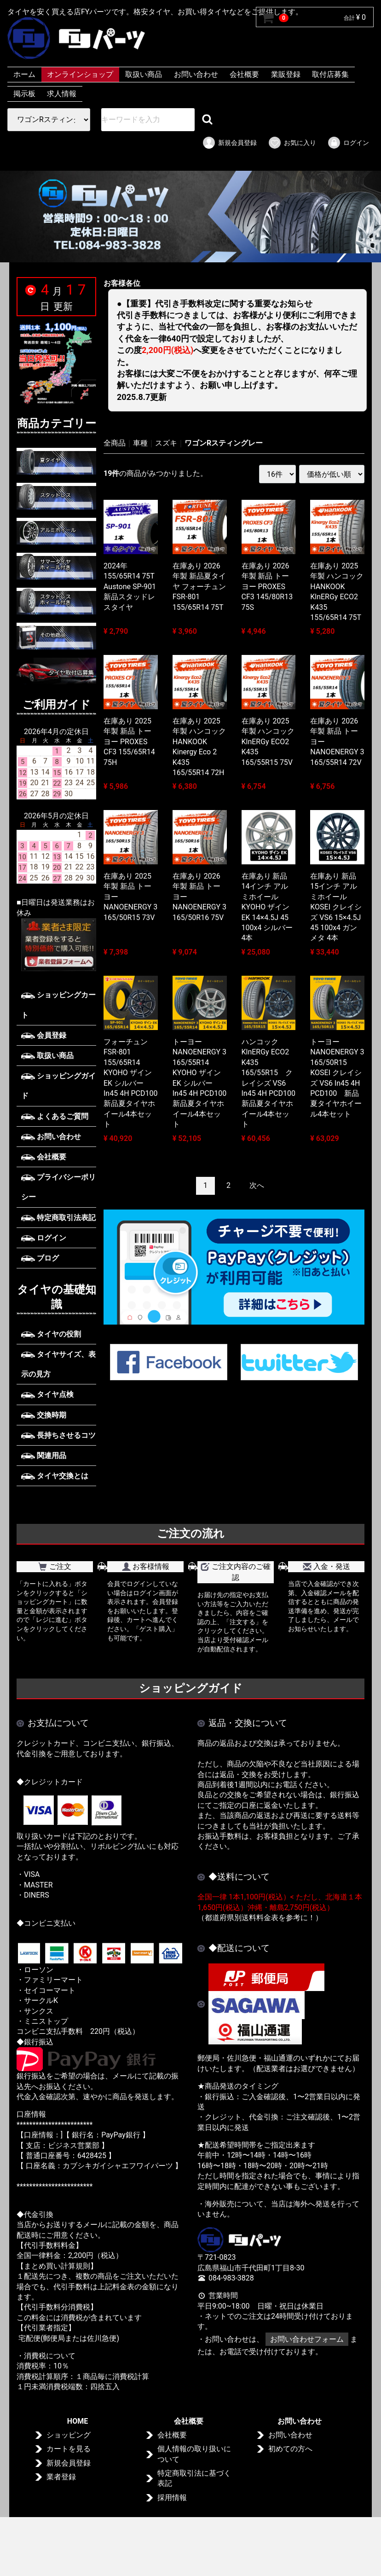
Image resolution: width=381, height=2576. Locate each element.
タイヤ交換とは (54, 1475)
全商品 (115, 443)
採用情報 (172, 2497)
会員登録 (43, 1035)
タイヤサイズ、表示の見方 (58, 1364)
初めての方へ (290, 2449)
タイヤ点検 (47, 1394)
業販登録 (285, 74)
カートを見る (68, 2449)
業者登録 (61, 2476)
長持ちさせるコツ (58, 1435)
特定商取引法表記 (58, 1217)
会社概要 (244, 74)
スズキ (166, 443)
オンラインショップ (80, 74)
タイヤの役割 (51, 1334)
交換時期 (43, 1415)
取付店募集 (330, 74)
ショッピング (68, 2435)
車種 (140, 443)
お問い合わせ (196, 74)
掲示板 (24, 93)
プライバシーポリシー (58, 1187)
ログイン (348, 143)
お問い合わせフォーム (307, 2339)
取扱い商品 (143, 74)
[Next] (256, 1186)
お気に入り (292, 143)
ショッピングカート (58, 1004)
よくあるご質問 (54, 1116)
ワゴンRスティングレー (224, 443)
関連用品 (43, 1455)
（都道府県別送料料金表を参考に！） (260, 1918)
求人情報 (61, 93)
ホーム (24, 74)
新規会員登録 (229, 143)
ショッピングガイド (58, 1085)
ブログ (40, 1258)
